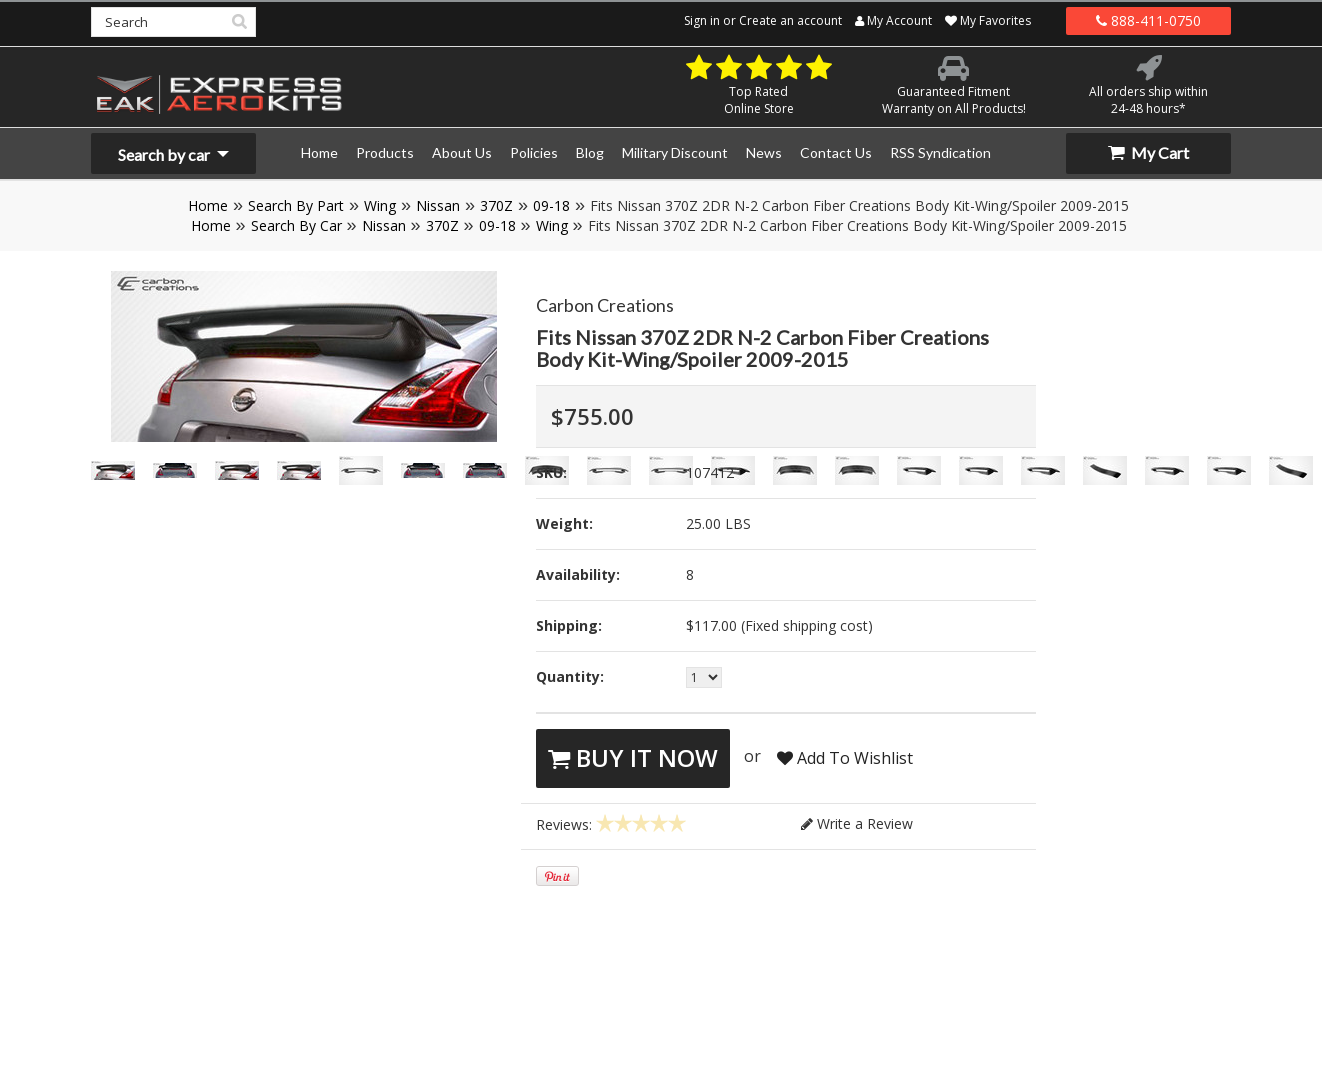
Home (208, 205)
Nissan (438, 205)
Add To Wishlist (845, 758)
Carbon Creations (605, 305)
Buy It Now (633, 757)
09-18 (551, 205)
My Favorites (988, 20)
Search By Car (296, 225)
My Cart (1148, 152)
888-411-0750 (1148, 20)
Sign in (702, 20)
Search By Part (296, 205)
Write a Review (857, 823)
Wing (380, 205)
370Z (496, 205)
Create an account (790, 20)
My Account (893, 20)
